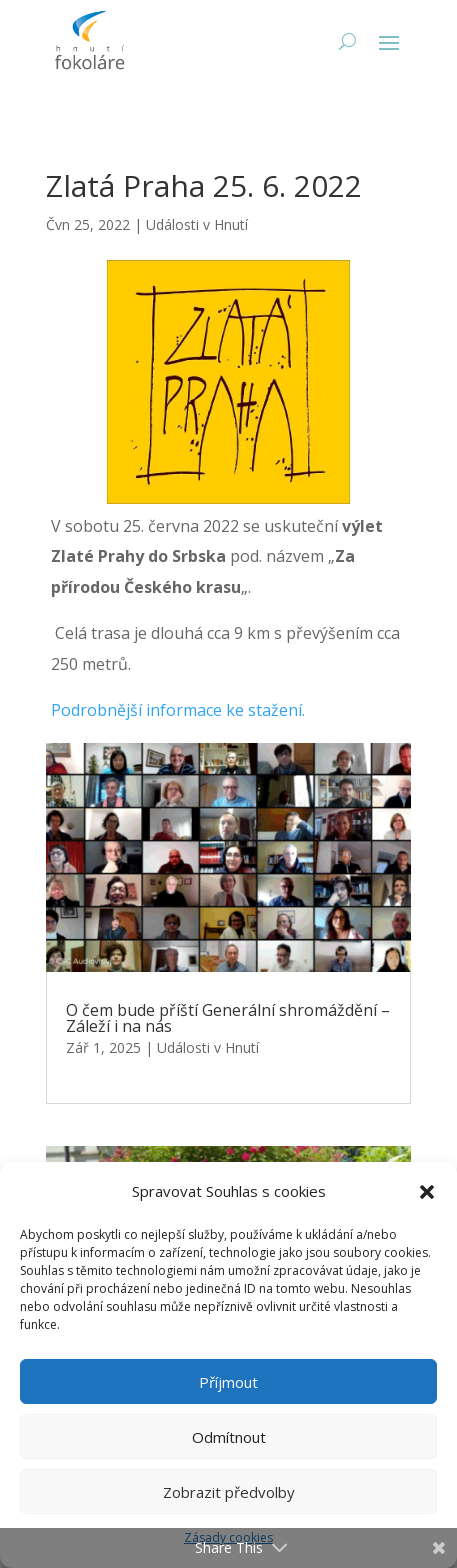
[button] (427, 1192)
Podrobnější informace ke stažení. (178, 710)
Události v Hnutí (197, 224)
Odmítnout (229, 1437)
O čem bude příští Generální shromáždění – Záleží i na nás (228, 1018)
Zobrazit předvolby (229, 1492)
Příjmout (228, 1382)
